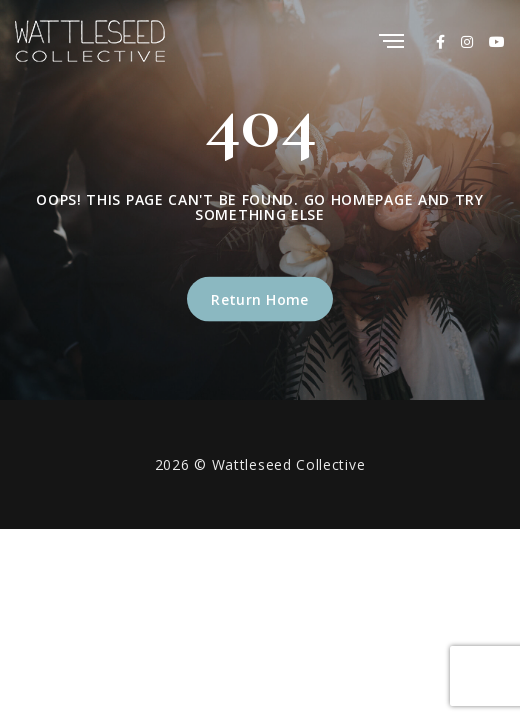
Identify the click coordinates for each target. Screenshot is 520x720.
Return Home (260, 298)
